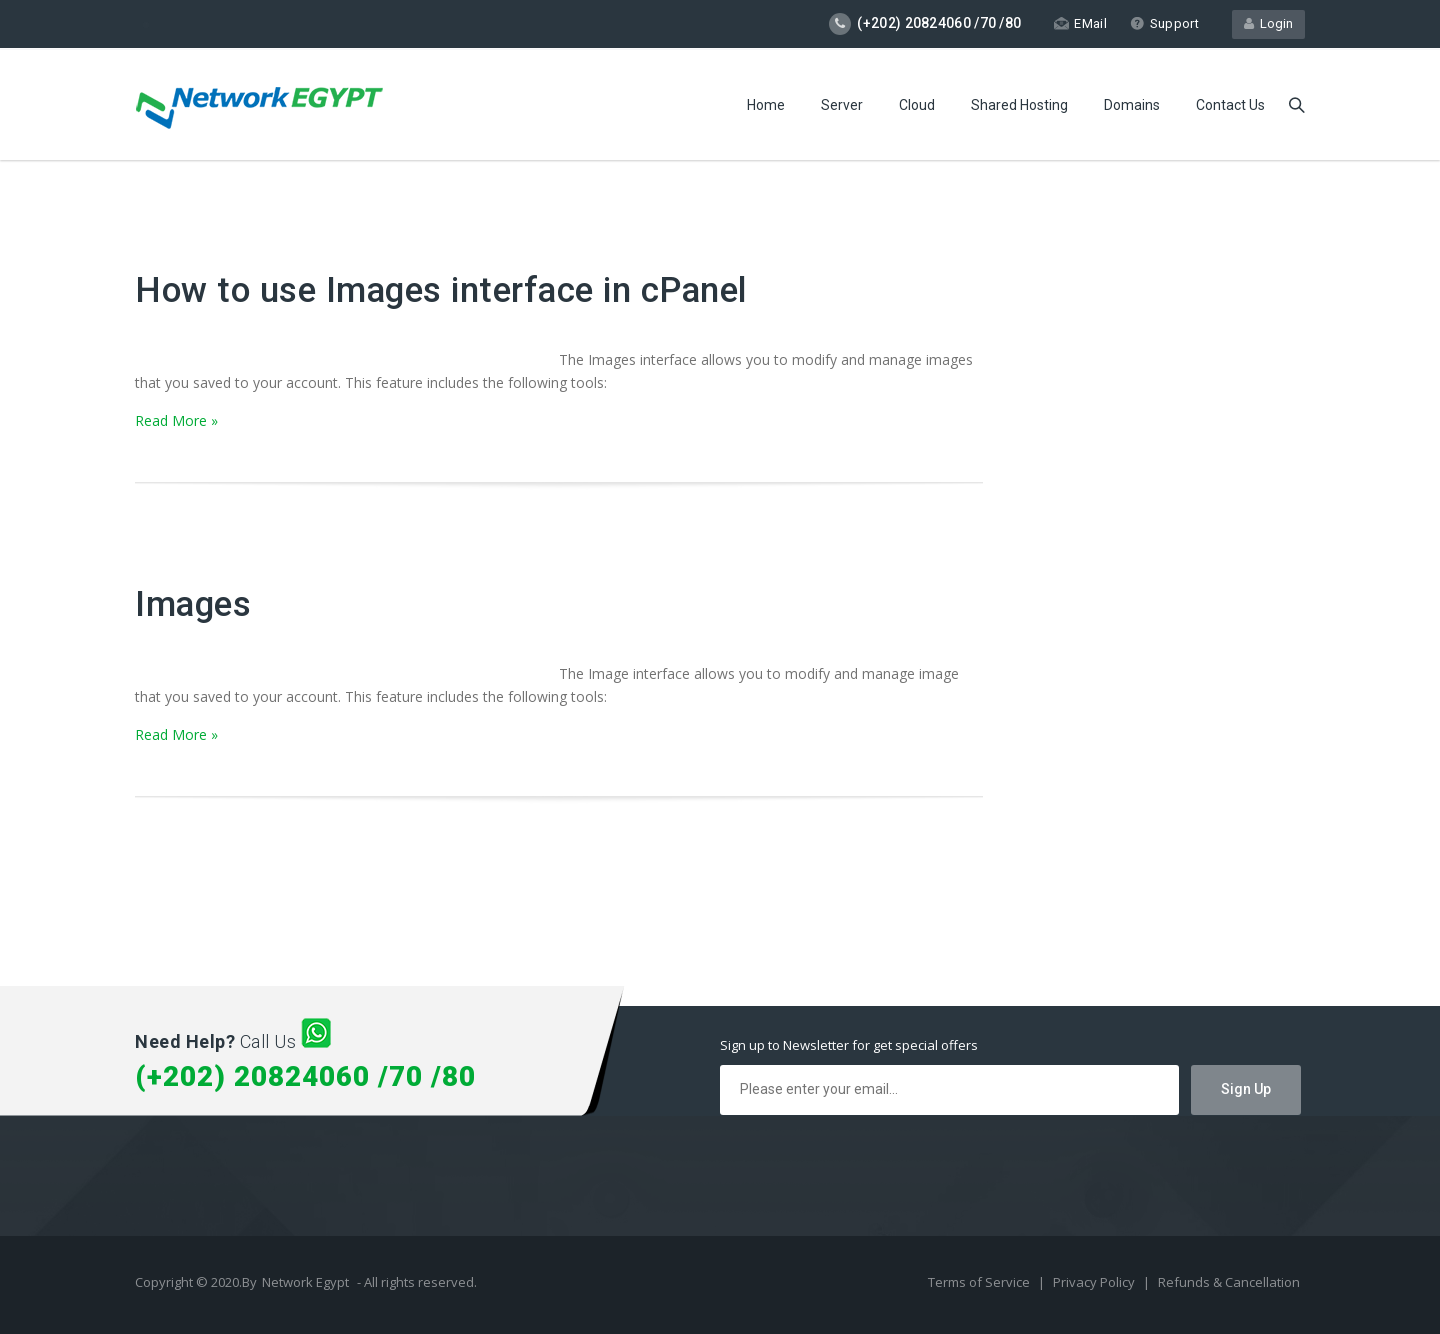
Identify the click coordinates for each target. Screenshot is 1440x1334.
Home (766, 105)
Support (1164, 23)
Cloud (917, 105)
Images (193, 604)
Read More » (176, 420)
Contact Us (1230, 105)
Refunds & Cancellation (1229, 1282)
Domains (1132, 105)
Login (1268, 23)
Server (842, 105)
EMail (1080, 23)
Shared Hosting (1019, 105)
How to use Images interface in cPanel (441, 290)
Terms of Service (980, 1282)
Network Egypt (305, 1282)
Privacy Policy (1095, 1282)
